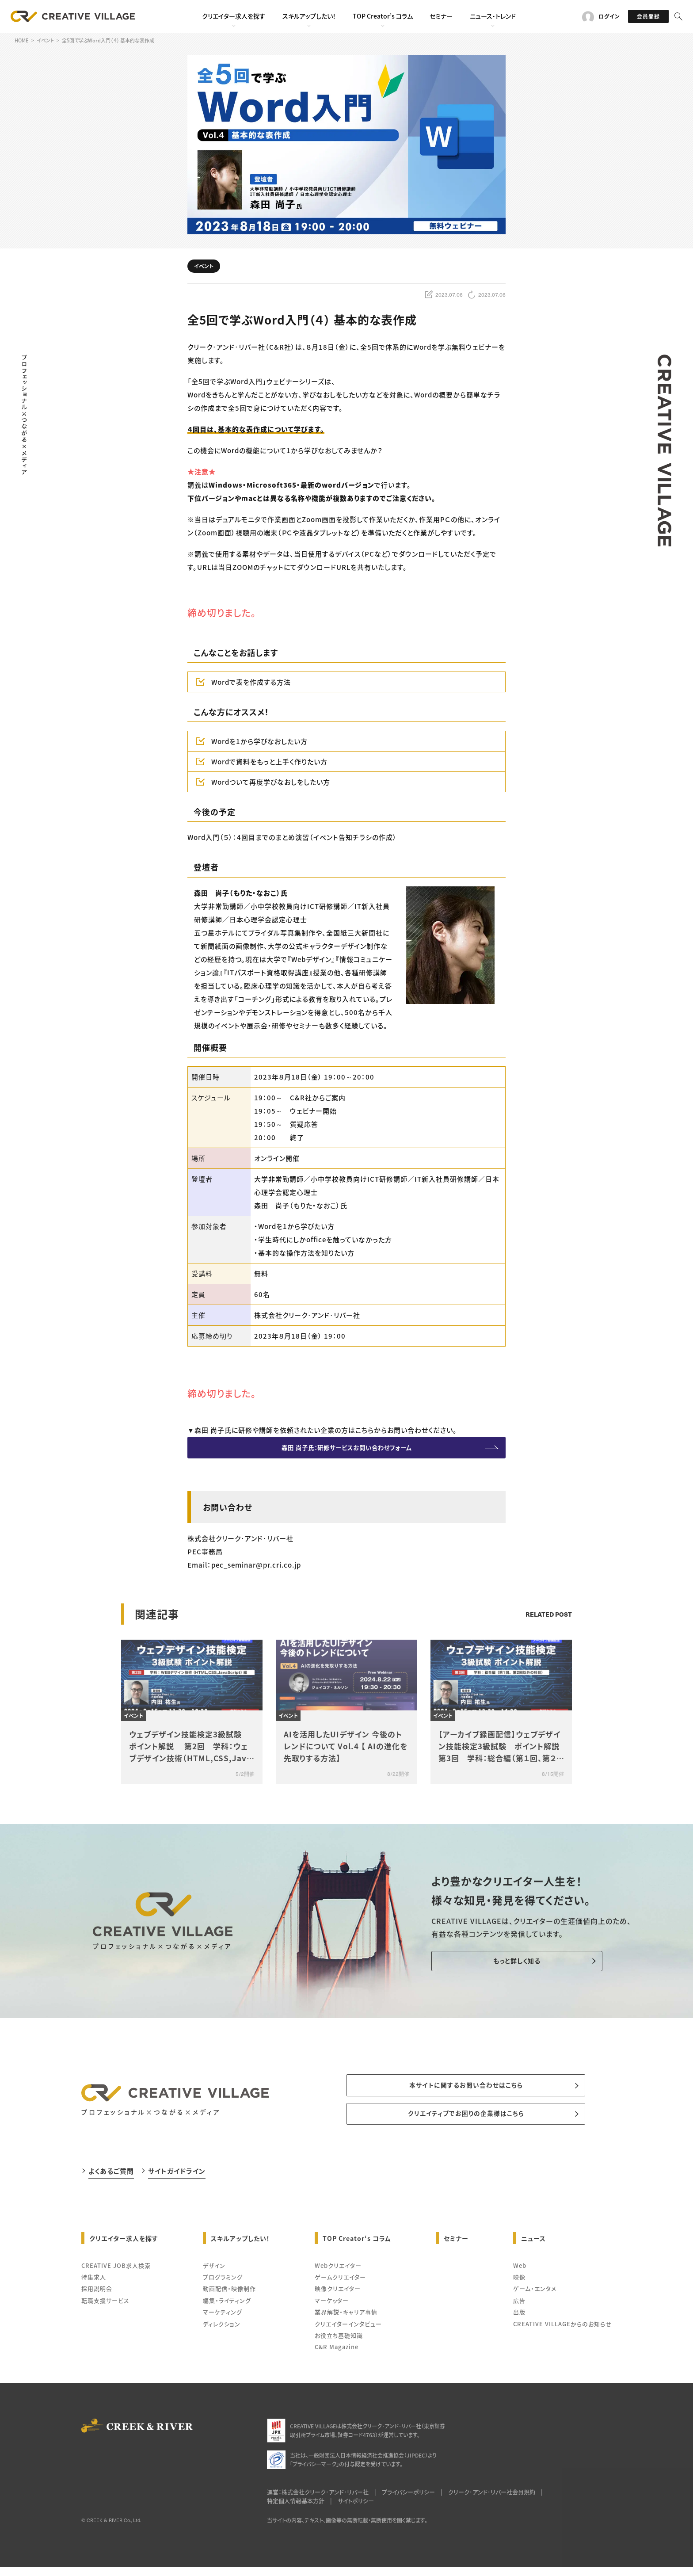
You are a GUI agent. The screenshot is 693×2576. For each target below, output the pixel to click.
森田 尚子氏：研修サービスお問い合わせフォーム (346, 1450)
